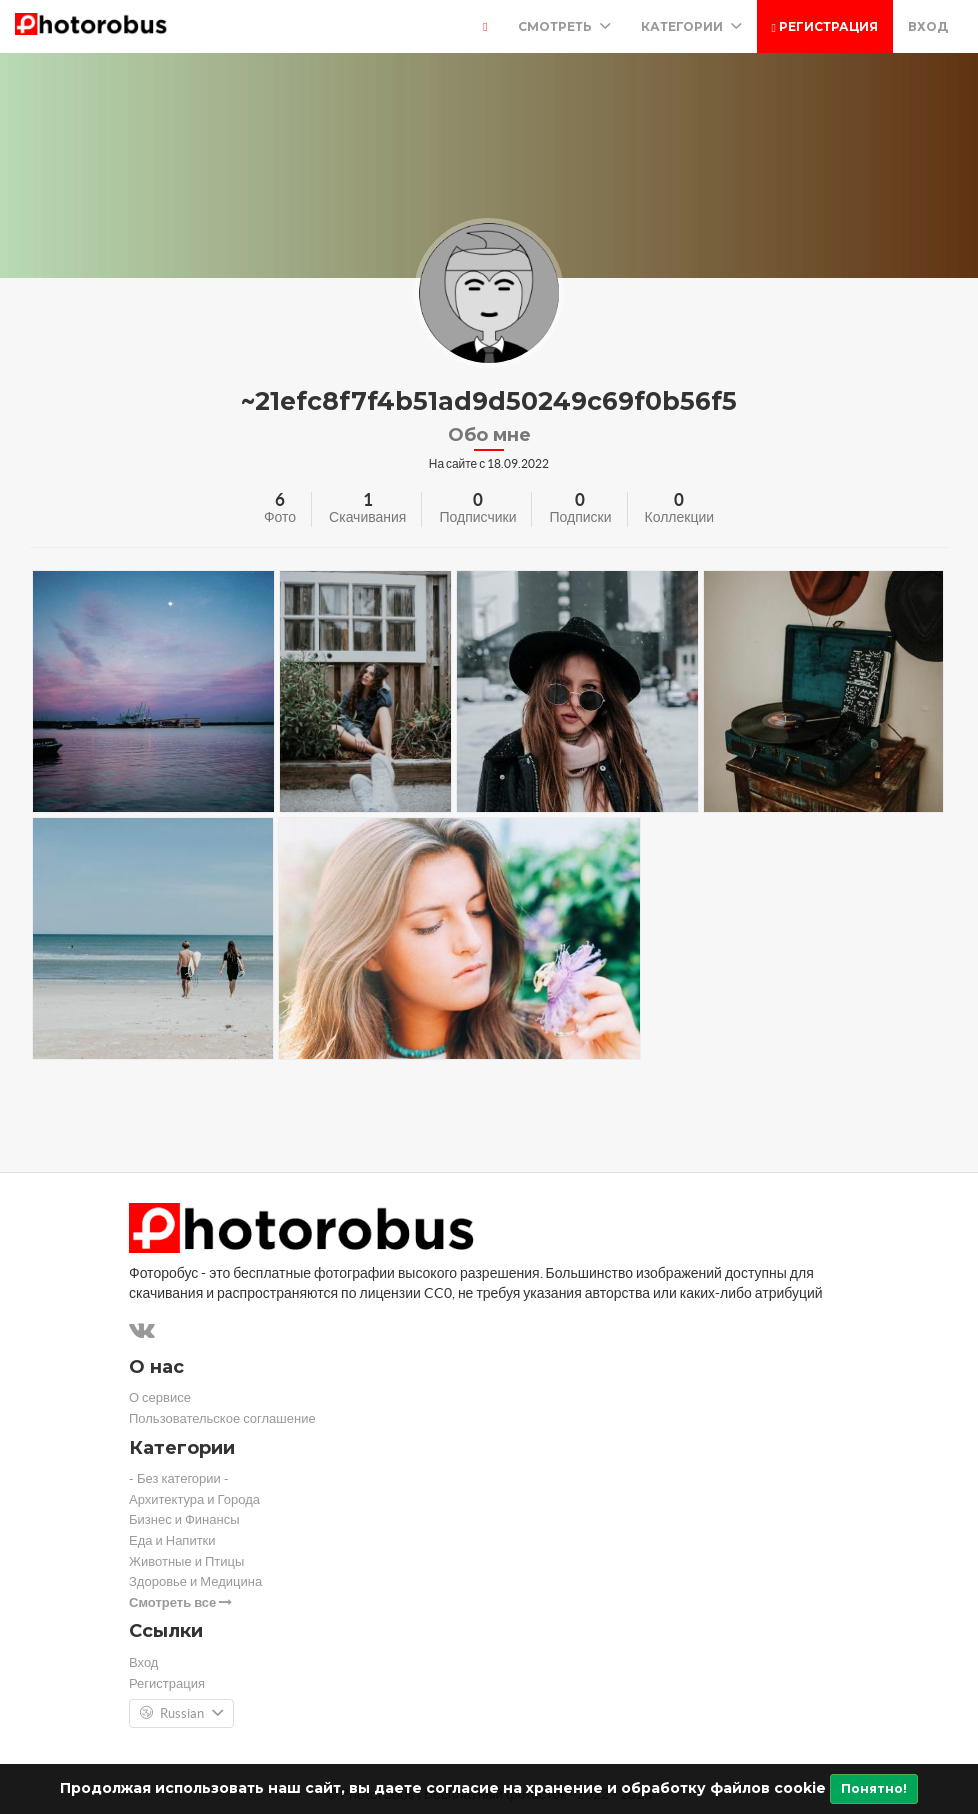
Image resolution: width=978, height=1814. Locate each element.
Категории (691, 26)
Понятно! (874, 1788)
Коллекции (680, 517)
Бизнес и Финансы (184, 1519)
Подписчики (477, 517)
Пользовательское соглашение (222, 1418)
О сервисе (160, 1397)
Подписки (580, 517)
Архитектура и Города (194, 1499)
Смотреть (564, 26)
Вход (928, 26)
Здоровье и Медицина (195, 1581)
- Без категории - (179, 1478)
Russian (181, 1714)
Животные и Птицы (186, 1561)
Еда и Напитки (172, 1540)
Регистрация (825, 26)
